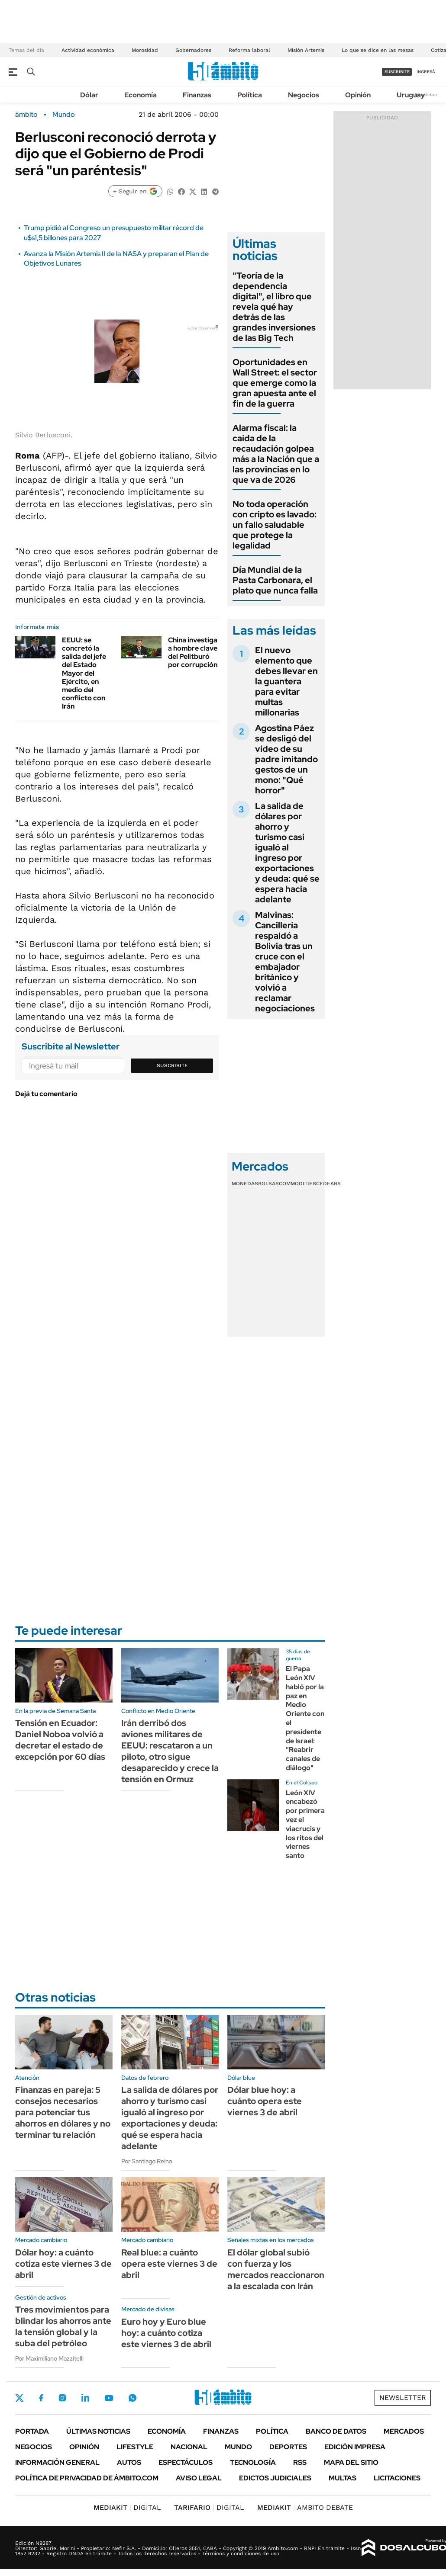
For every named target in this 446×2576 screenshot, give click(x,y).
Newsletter (426, 94)
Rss (300, 2462)
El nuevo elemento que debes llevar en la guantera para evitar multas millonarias (286, 681)
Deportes (288, 2446)
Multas (342, 2478)
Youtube (108, 2398)
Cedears (328, 1184)
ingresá (426, 71)
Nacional (189, 2446)
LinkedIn (85, 2398)
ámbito (26, 114)
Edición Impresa (354, 2446)
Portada (32, 2431)
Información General (57, 2462)
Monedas (245, 1184)
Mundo (63, 114)
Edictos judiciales (275, 2478)
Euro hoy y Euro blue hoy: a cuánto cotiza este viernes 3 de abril (166, 2333)
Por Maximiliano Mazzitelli (49, 2358)
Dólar (89, 94)
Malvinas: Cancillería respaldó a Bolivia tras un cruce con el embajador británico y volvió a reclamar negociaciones (285, 961)
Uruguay (411, 94)
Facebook (41, 2398)
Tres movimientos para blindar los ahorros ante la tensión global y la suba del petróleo (63, 2326)
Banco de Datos (336, 2431)
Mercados (404, 2431)
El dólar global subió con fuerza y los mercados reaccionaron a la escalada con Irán (275, 2269)
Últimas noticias (98, 2431)
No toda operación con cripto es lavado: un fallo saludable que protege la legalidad (275, 524)
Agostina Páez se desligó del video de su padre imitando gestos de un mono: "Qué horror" (286, 759)
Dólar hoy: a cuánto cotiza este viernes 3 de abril (63, 2264)
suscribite (397, 71)
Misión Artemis (306, 50)
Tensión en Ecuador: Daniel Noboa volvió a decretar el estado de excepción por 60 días (60, 1739)
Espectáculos (185, 2462)
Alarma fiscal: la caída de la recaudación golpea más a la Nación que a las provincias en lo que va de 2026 (276, 453)
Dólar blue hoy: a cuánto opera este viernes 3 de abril (264, 2101)
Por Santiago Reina (146, 2161)
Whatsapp (132, 2398)
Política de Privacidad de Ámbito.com (86, 2478)
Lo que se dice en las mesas (378, 50)
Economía (140, 94)
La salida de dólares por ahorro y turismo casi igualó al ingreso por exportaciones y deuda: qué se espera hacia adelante (287, 852)
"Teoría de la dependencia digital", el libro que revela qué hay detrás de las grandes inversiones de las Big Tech (274, 306)
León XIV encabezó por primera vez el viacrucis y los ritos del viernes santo (305, 1824)
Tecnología (253, 2462)
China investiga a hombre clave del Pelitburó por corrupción (192, 652)
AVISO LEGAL (199, 2478)
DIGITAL (127, 2507)
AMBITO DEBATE (305, 2507)
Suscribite (172, 1065)
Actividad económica (87, 50)
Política (249, 94)
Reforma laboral (249, 50)
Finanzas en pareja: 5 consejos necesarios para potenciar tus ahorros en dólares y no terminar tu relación (62, 2112)
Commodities (297, 1184)
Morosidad (145, 50)
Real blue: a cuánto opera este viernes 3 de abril (169, 2264)
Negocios (303, 94)
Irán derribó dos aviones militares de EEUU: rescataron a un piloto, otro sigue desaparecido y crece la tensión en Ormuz (170, 1751)
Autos (129, 2462)
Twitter (19, 2397)
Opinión (358, 94)
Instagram (62, 2398)
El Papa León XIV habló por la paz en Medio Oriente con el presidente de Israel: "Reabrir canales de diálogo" (305, 1718)
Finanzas (197, 94)
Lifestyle (134, 2446)
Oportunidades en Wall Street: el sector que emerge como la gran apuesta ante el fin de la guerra (275, 382)
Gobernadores (193, 50)
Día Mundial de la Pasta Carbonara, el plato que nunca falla (275, 580)
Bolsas (268, 1184)
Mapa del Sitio (351, 2462)
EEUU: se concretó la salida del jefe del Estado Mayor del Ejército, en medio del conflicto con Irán (84, 673)
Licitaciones (397, 2478)
